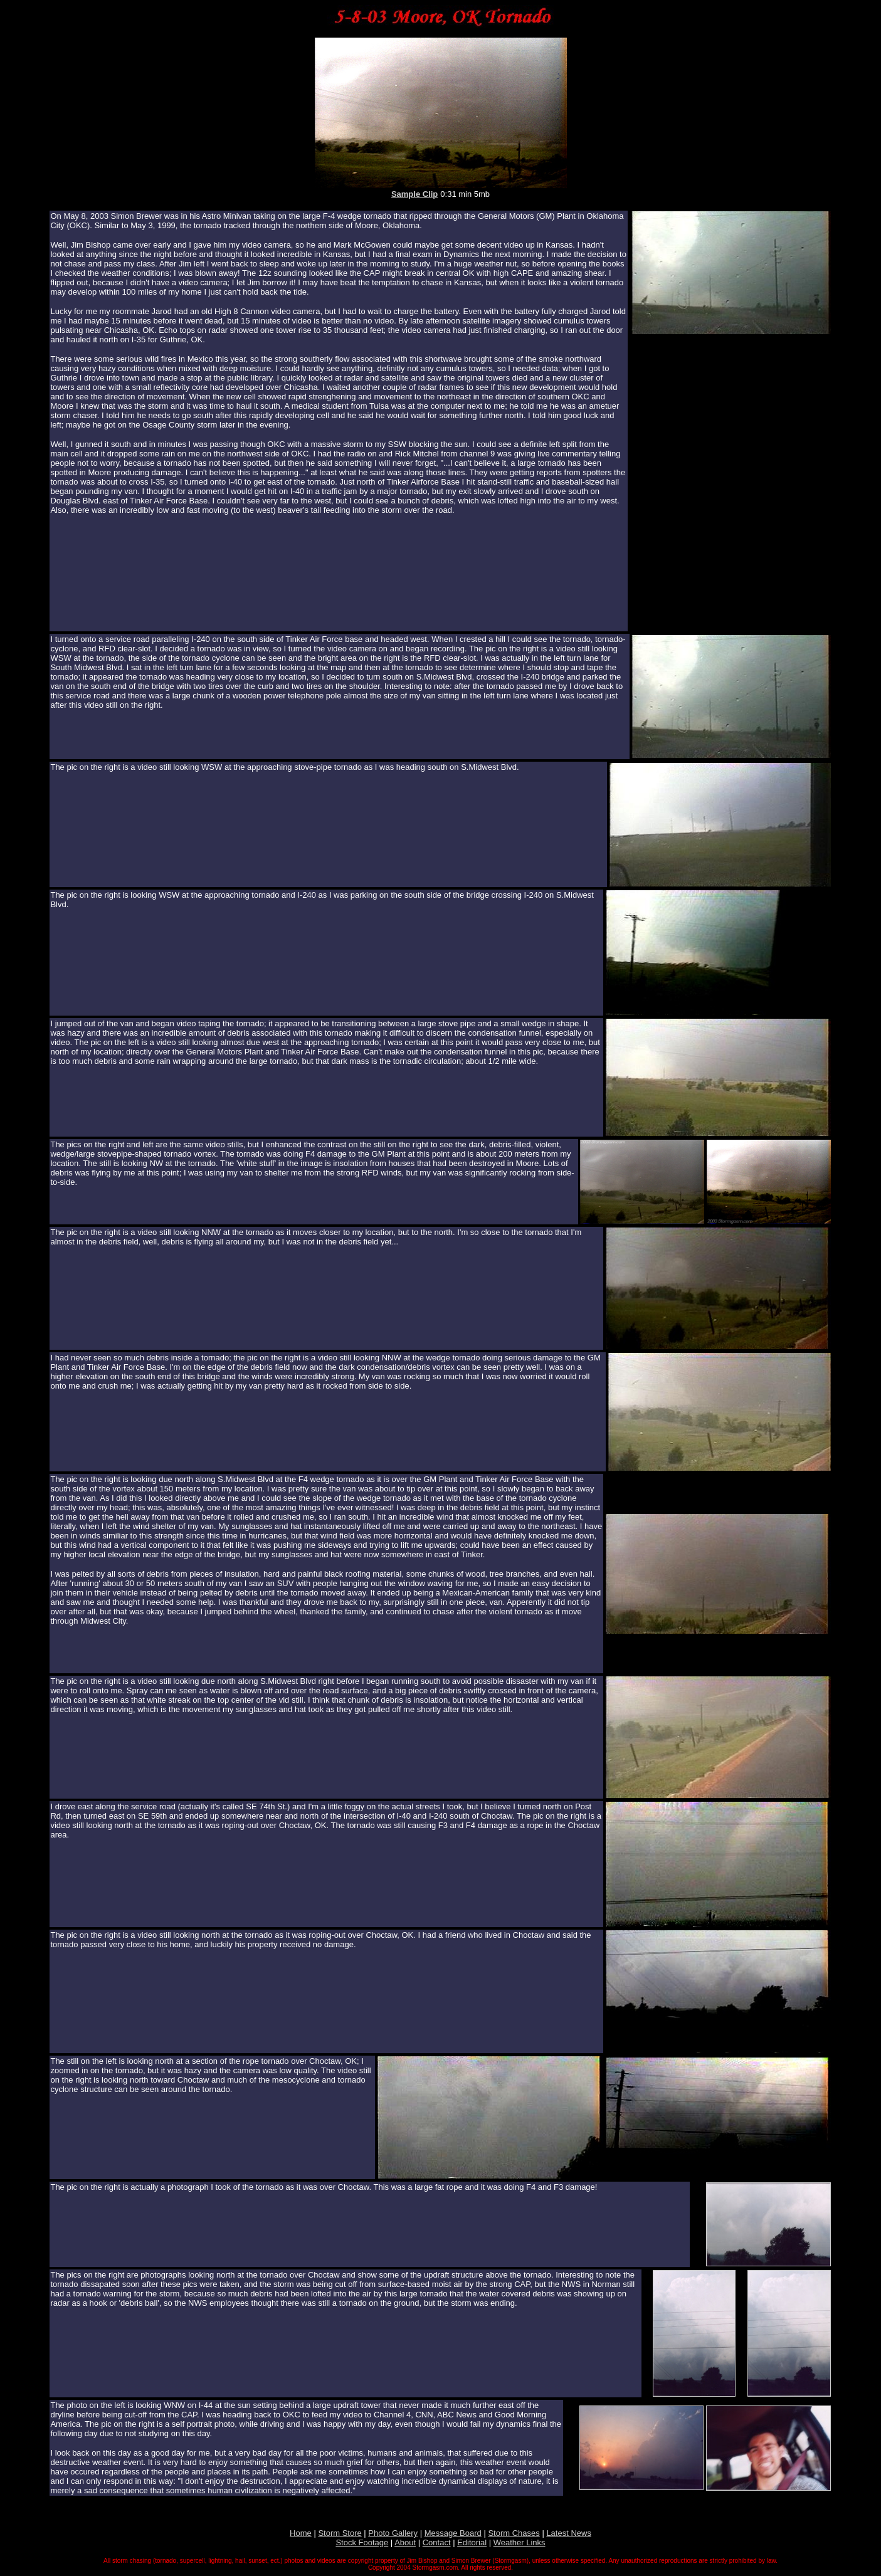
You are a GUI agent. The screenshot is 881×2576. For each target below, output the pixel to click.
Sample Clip (414, 194)
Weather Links (519, 2542)
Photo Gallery (393, 2533)
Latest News (568, 2533)
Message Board (453, 2533)
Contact (437, 2542)
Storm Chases (513, 2533)
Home (301, 2533)
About (405, 2542)
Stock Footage (361, 2542)
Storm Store (339, 2533)
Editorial (472, 2542)
